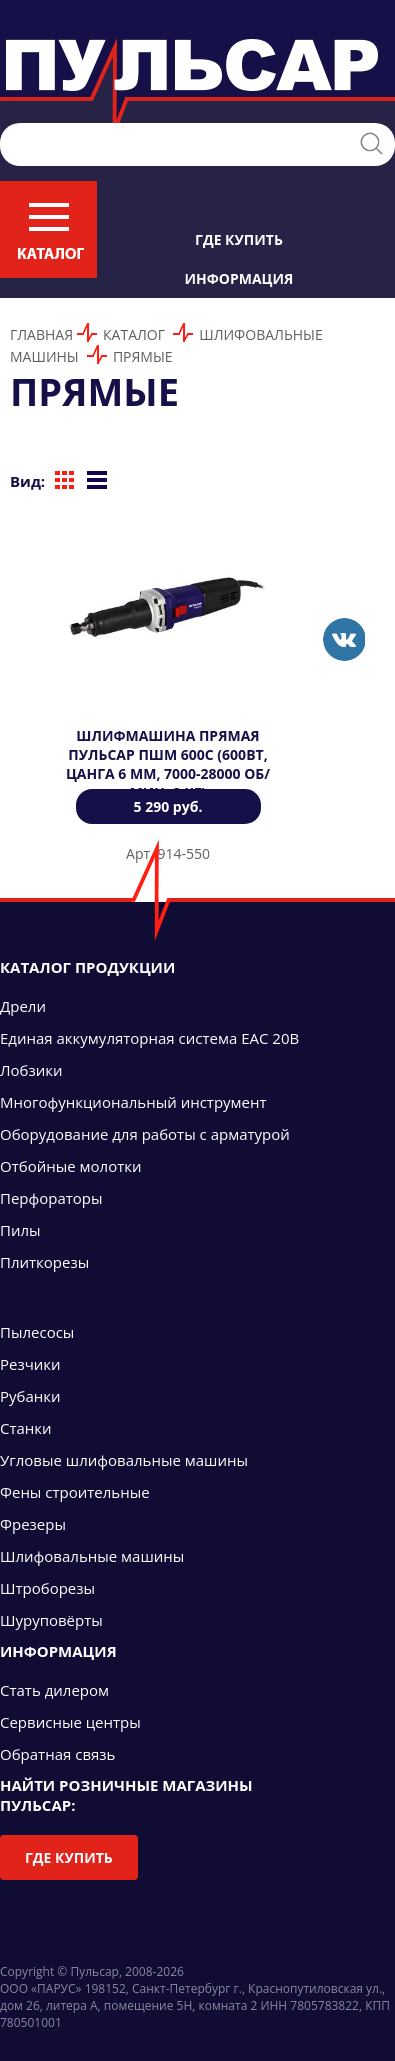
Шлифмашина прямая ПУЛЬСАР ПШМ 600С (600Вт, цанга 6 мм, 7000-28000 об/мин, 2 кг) (168, 764)
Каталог (134, 334)
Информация (239, 278)
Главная (41, 334)
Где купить (239, 239)
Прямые (143, 356)
